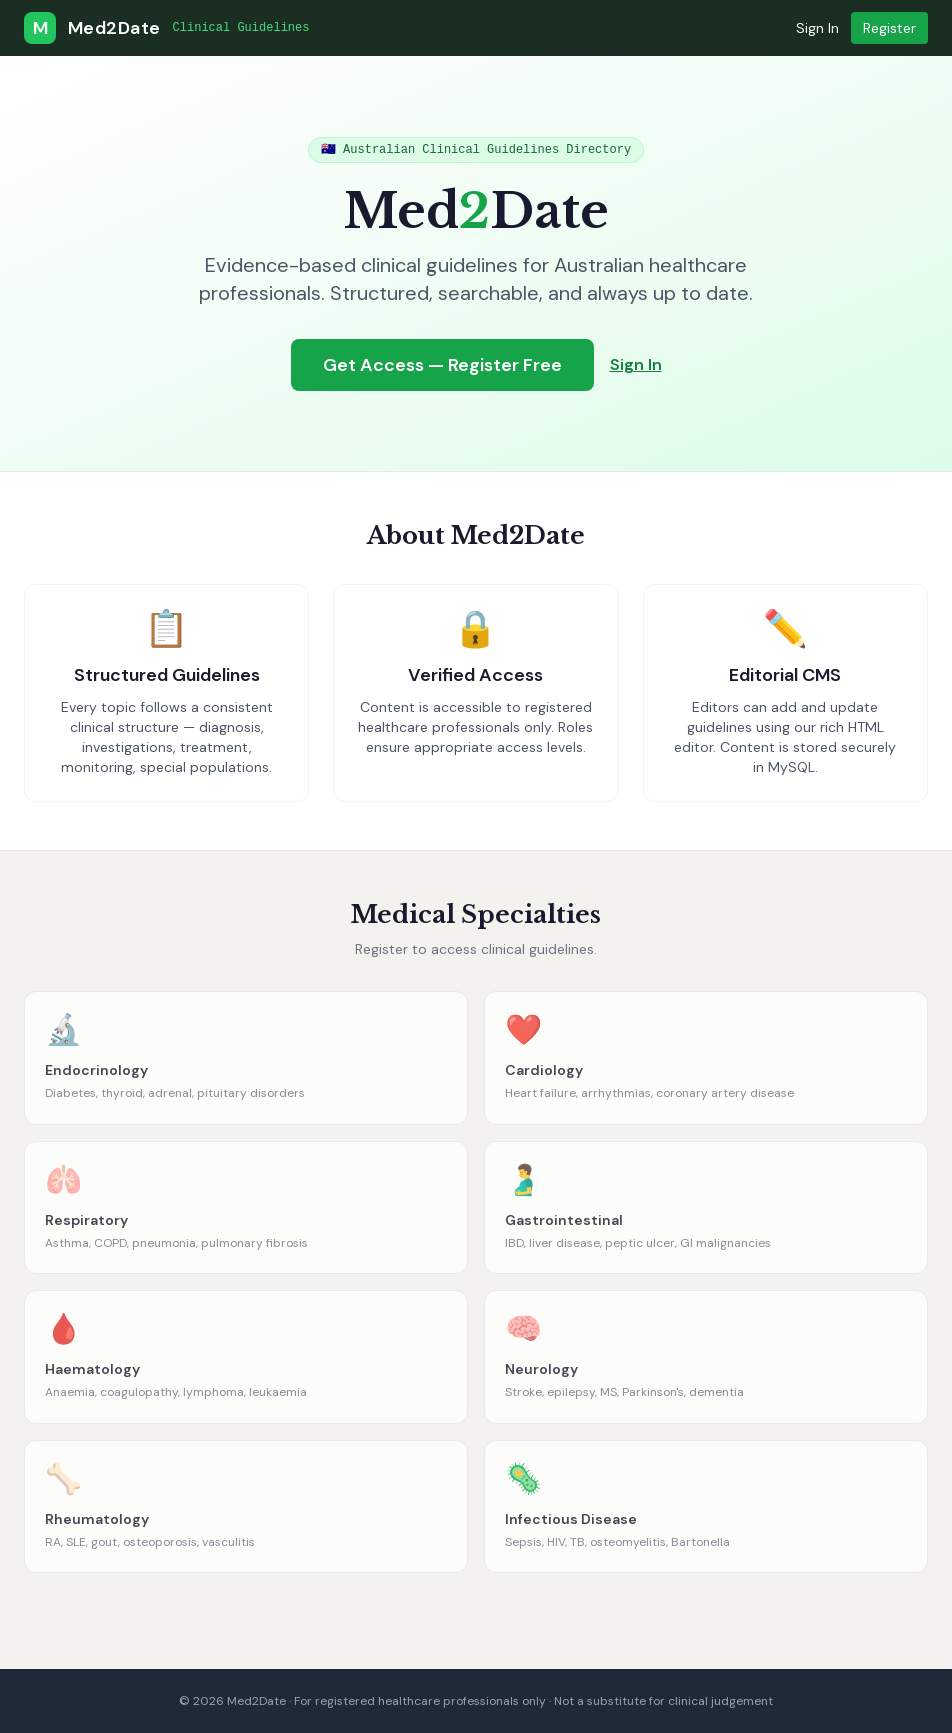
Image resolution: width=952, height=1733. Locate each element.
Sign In (817, 28)
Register (889, 28)
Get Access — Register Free (442, 365)
